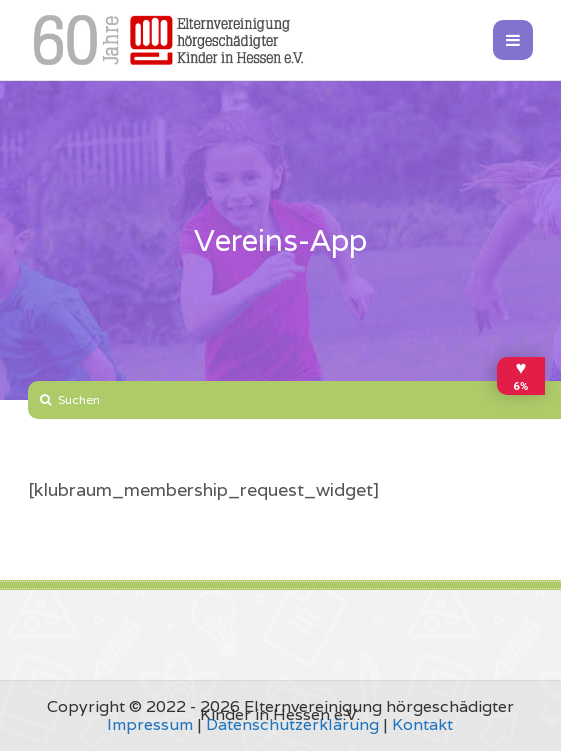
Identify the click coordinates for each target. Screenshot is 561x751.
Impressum (150, 724)
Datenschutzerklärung (292, 724)
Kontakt (422, 724)
